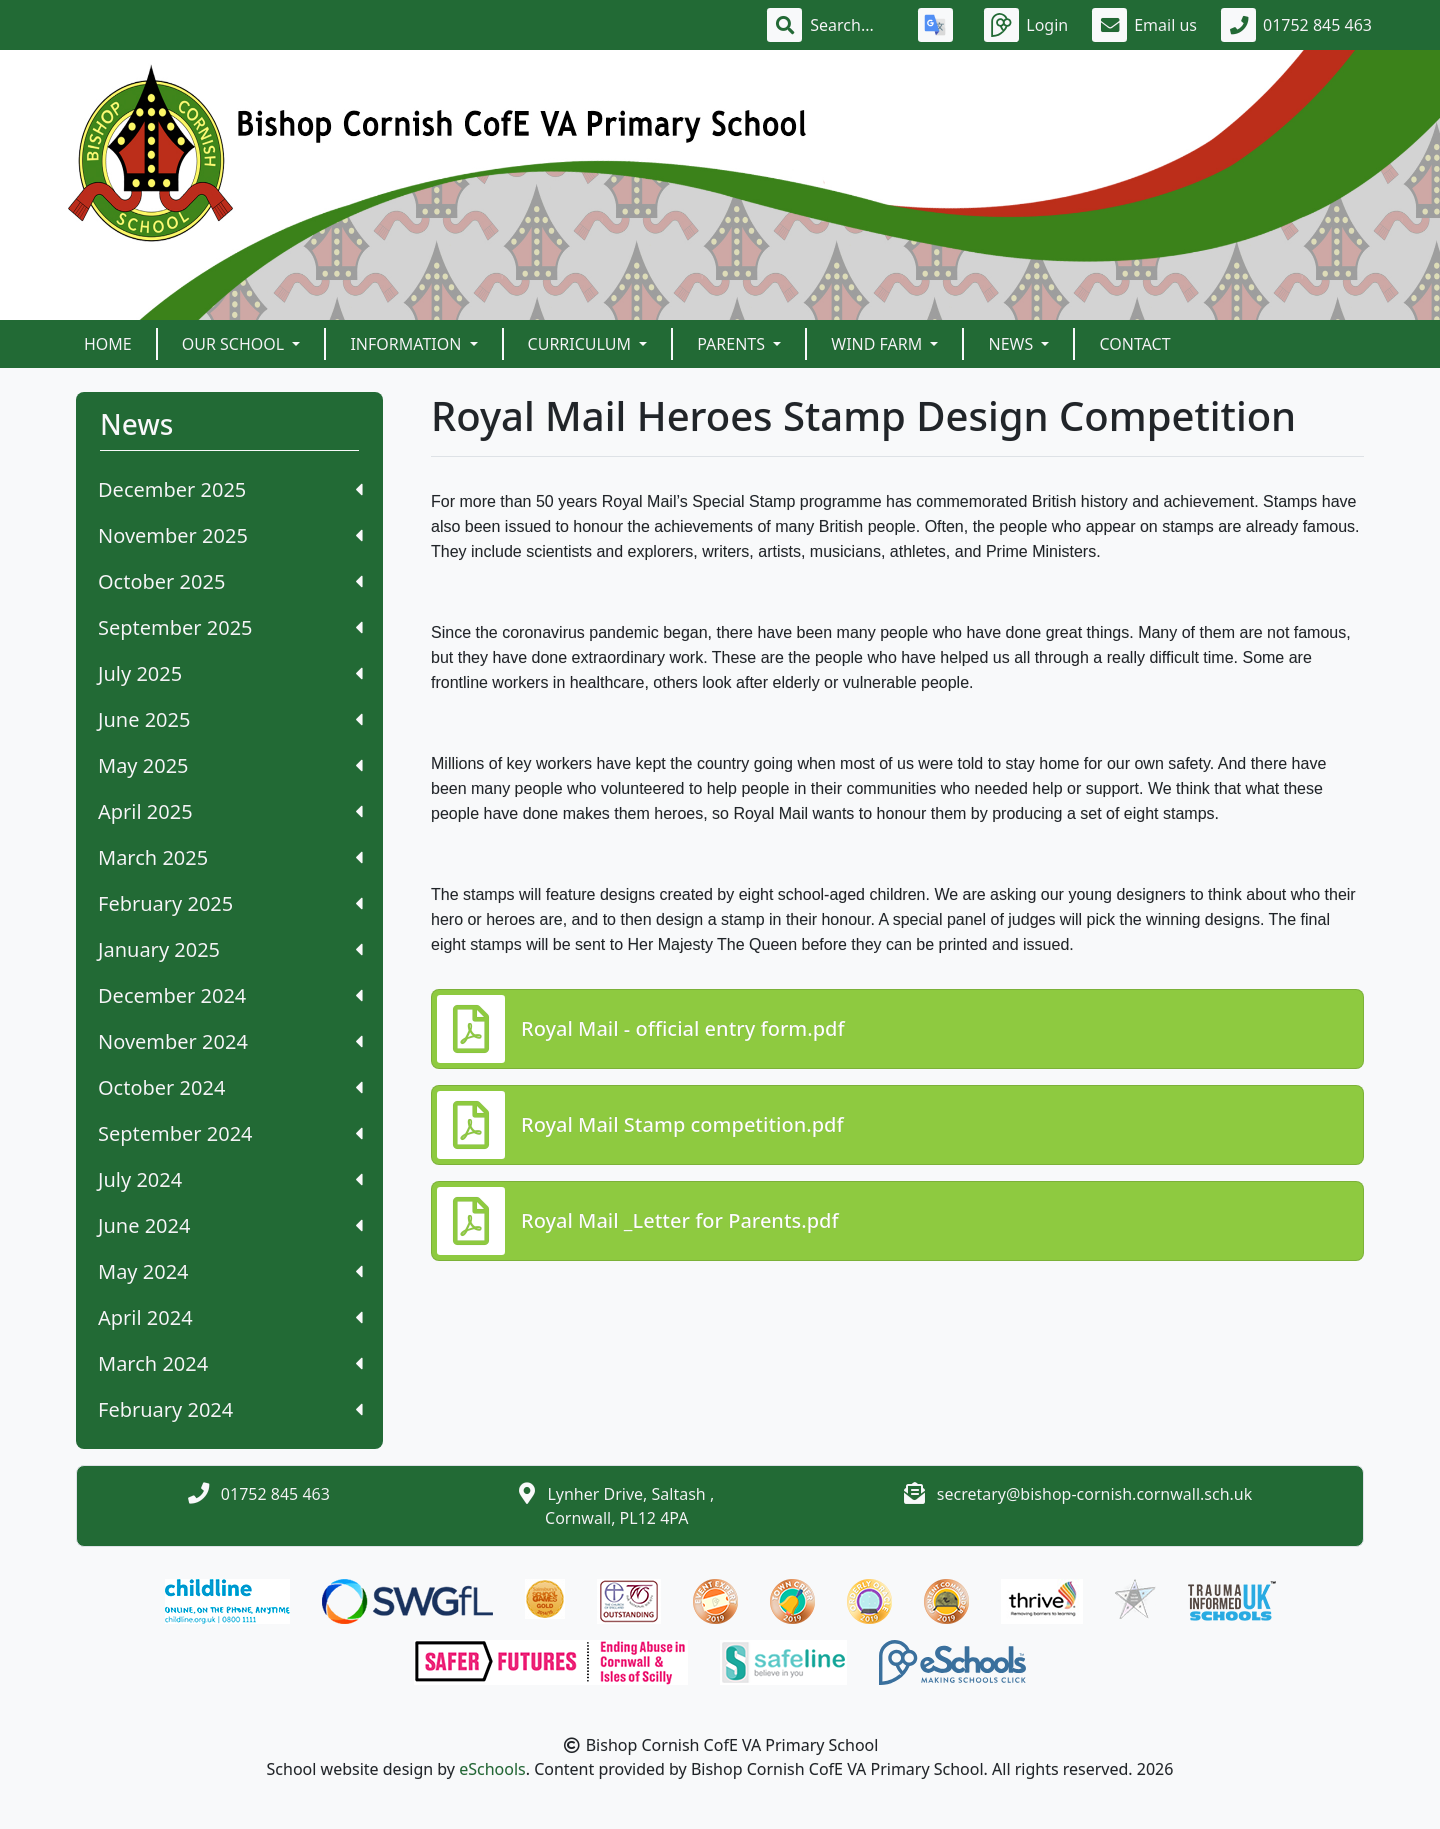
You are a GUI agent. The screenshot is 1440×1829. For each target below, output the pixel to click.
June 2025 (230, 719)
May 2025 (230, 765)
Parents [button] (733, 344)
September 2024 (230, 1133)
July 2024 (230, 1179)
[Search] (852, 25)
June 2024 (230, 1225)
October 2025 (230, 581)
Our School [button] (235, 344)
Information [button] (407, 344)
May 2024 (230, 1271)
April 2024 (230, 1317)
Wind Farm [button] (878, 344)
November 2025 (230, 535)
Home (108, 344)
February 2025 (230, 903)
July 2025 (230, 673)
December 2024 (230, 995)
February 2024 (230, 1409)
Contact (1134, 344)
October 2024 (230, 1087)
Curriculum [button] (582, 344)
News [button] (1012, 344)
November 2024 (230, 1041)
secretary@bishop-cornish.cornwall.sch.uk (1095, 1494)
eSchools (492, 1769)
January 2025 (230, 949)
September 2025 (230, 627)
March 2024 (230, 1363)
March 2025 (230, 857)
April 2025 (230, 811)
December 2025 (230, 489)
